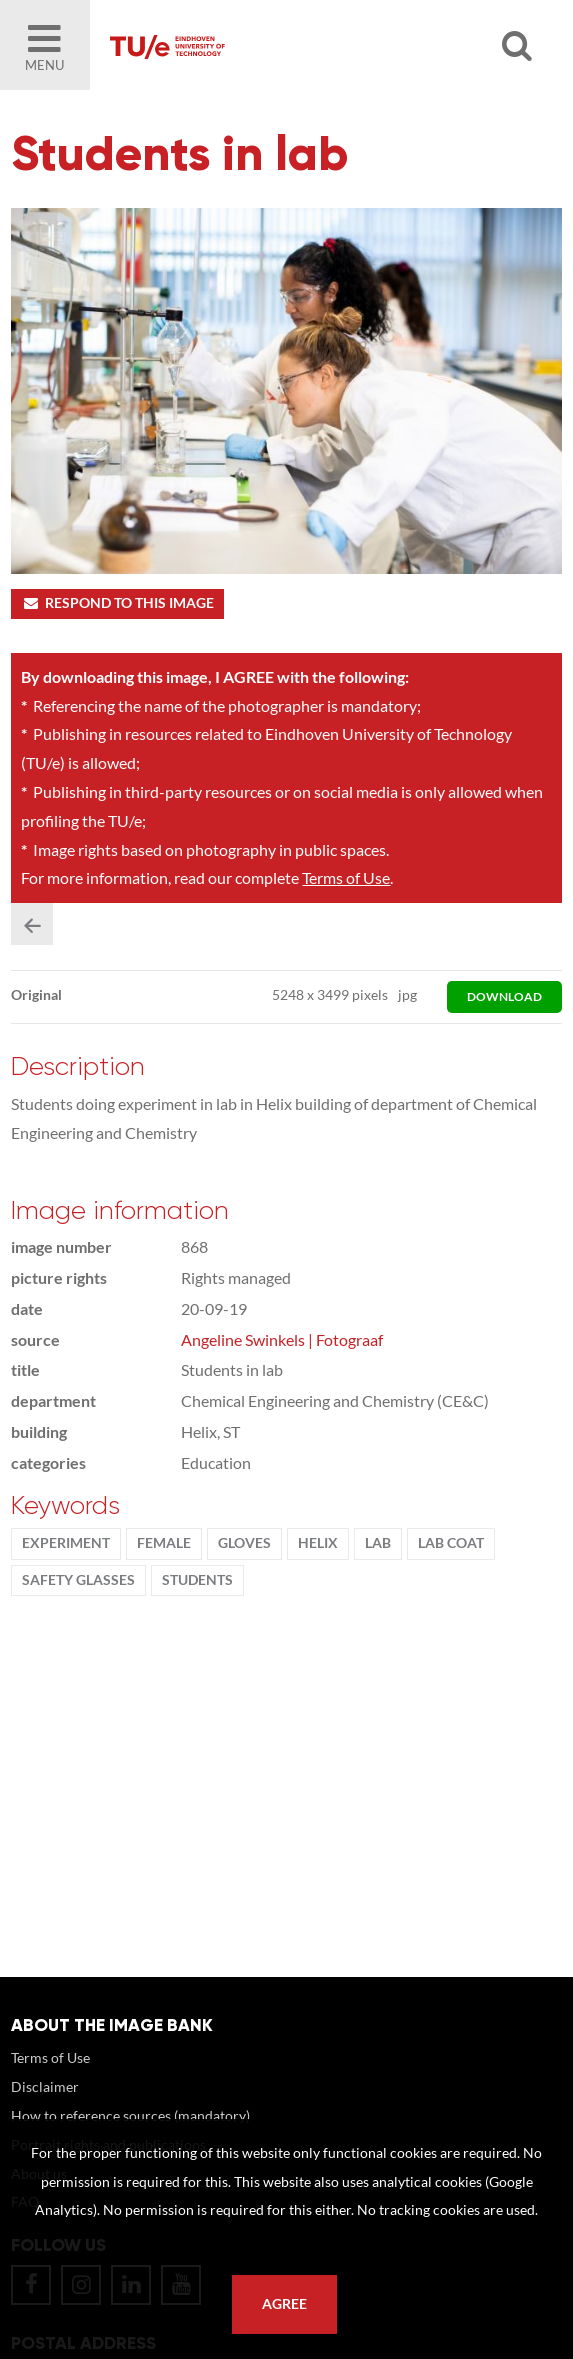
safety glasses (78, 1580)
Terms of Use (346, 877)
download (504, 996)
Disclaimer (45, 2086)
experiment (66, 1543)
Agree (284, 2304)
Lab (378, 1543)
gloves (244, 1543)
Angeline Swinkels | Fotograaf (282, 1339)
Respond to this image (117, 603)
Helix (318, 1543)
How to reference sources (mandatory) (130, 2115)
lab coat (451, 1543)
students (197, 1580)
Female (164, 1543)
